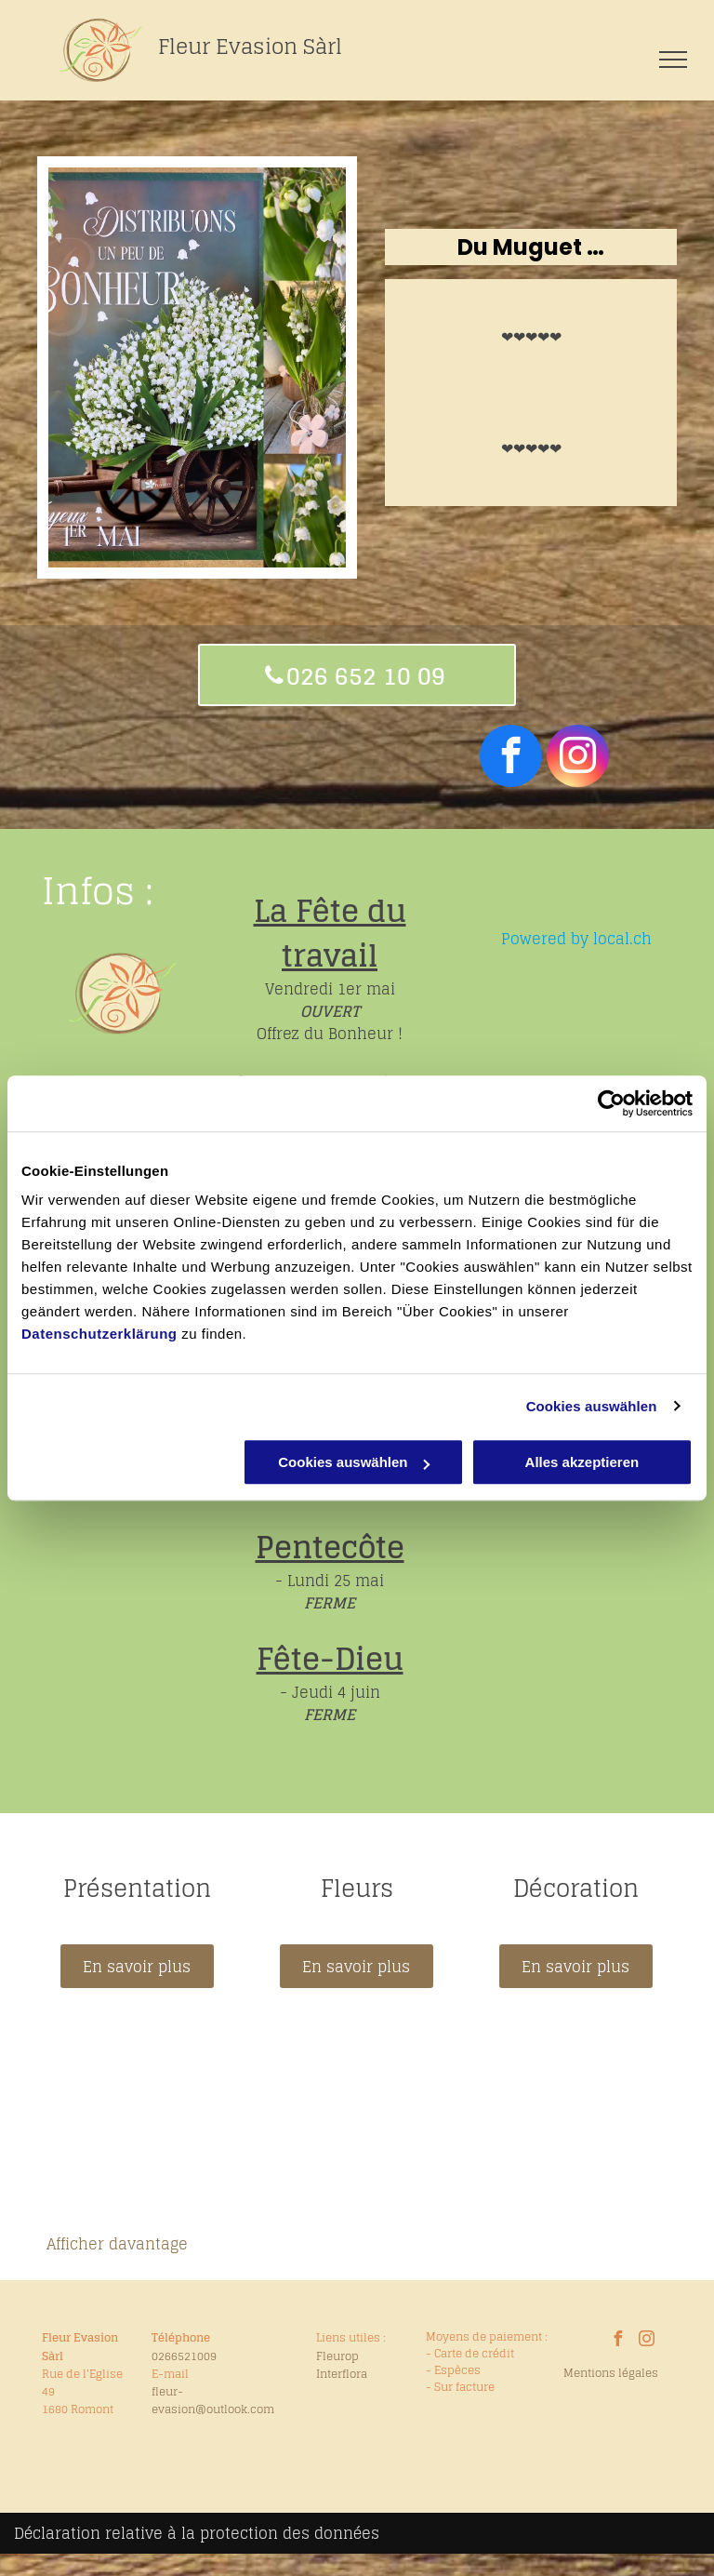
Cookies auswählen (591, 1406)
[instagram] (578, 758)
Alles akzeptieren (582, 1462)
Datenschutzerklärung (99, 1333)
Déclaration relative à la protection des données (196, 2533)
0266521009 (184, 2356)
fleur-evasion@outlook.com (213, 2400)
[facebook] (511, 758)
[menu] (673, 59)
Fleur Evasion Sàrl (250, 46)
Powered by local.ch (576, 939)
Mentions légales (610, 2372)
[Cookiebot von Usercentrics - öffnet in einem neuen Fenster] (611, 1103)
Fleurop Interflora (341, 2364)
